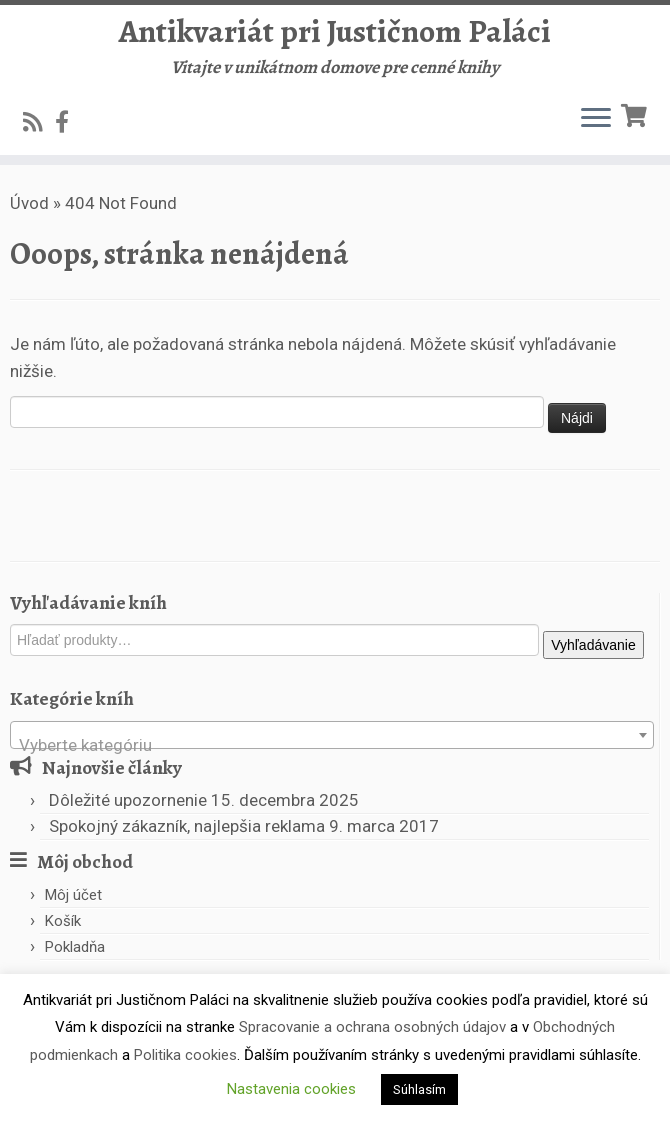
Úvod (29, 203)
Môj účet (73, 895)
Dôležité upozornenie (128, 800)
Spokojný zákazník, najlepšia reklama (187, 826)
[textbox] (332, 744)
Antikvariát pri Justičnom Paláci (335, 31)
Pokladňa (75, 947)
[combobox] (332, 735)
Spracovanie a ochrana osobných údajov (372, 1027)
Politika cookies (185, 1055)
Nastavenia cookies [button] (291, 1089)
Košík (63, 921)
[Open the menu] (596, 119)
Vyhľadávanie (593, 645)
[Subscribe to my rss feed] (39, 122)
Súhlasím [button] (419, 1089)
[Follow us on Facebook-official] (68, 122)
